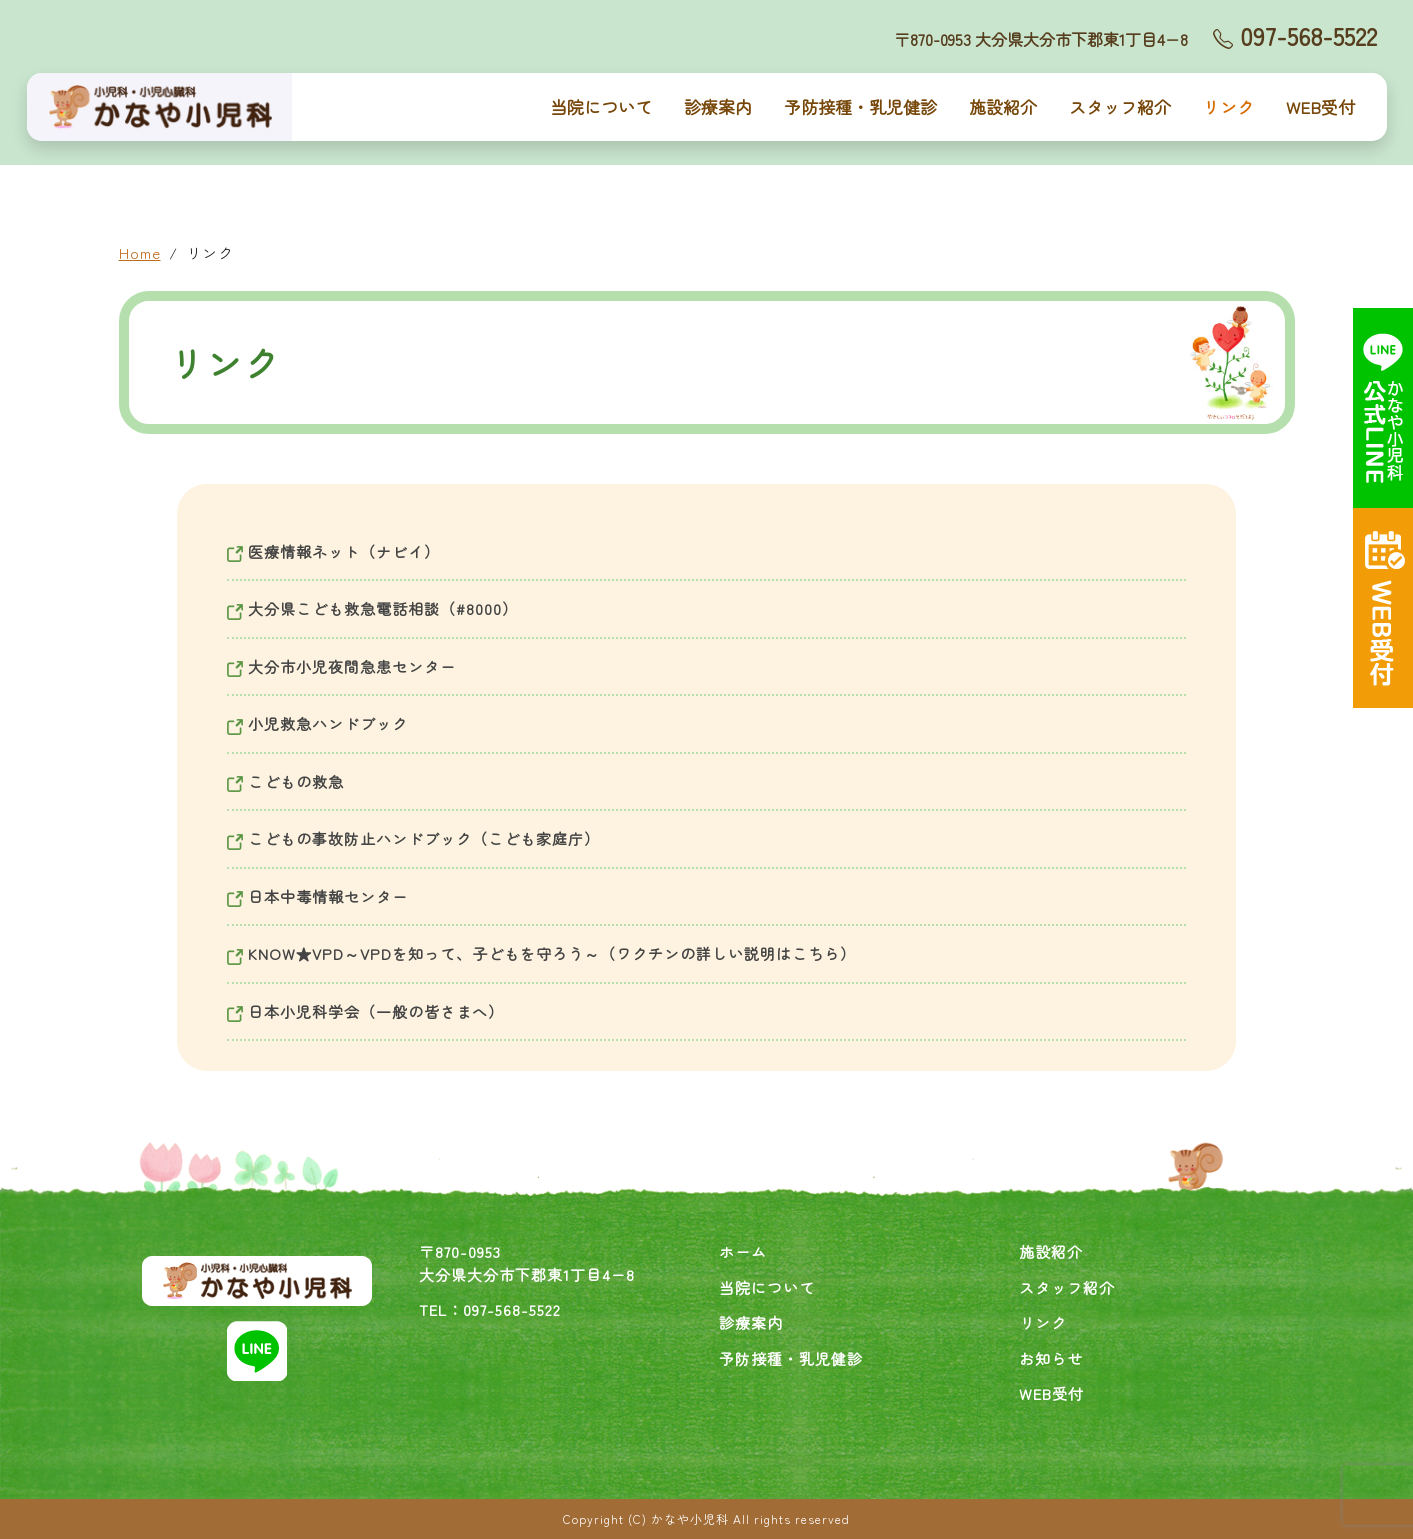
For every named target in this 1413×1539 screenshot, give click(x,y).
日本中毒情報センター (317, 896)
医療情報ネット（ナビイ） (333, 551)
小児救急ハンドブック (317, 723)
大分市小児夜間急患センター (341, 666)
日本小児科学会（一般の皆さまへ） (365, 1011)
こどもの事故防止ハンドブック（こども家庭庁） (413, 838)
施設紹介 (1003, 106)
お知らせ (1051, 1358)
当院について (601, 106)
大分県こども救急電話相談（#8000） (372, 608)
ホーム (743, 1251)
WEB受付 (1320, 106)
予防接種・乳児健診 (860, 106)
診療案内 (718, 106)
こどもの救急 (285, 781)
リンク (1228, 106)
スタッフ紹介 (1120, 106)
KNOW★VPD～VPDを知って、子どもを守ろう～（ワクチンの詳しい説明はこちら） (541, 953)
